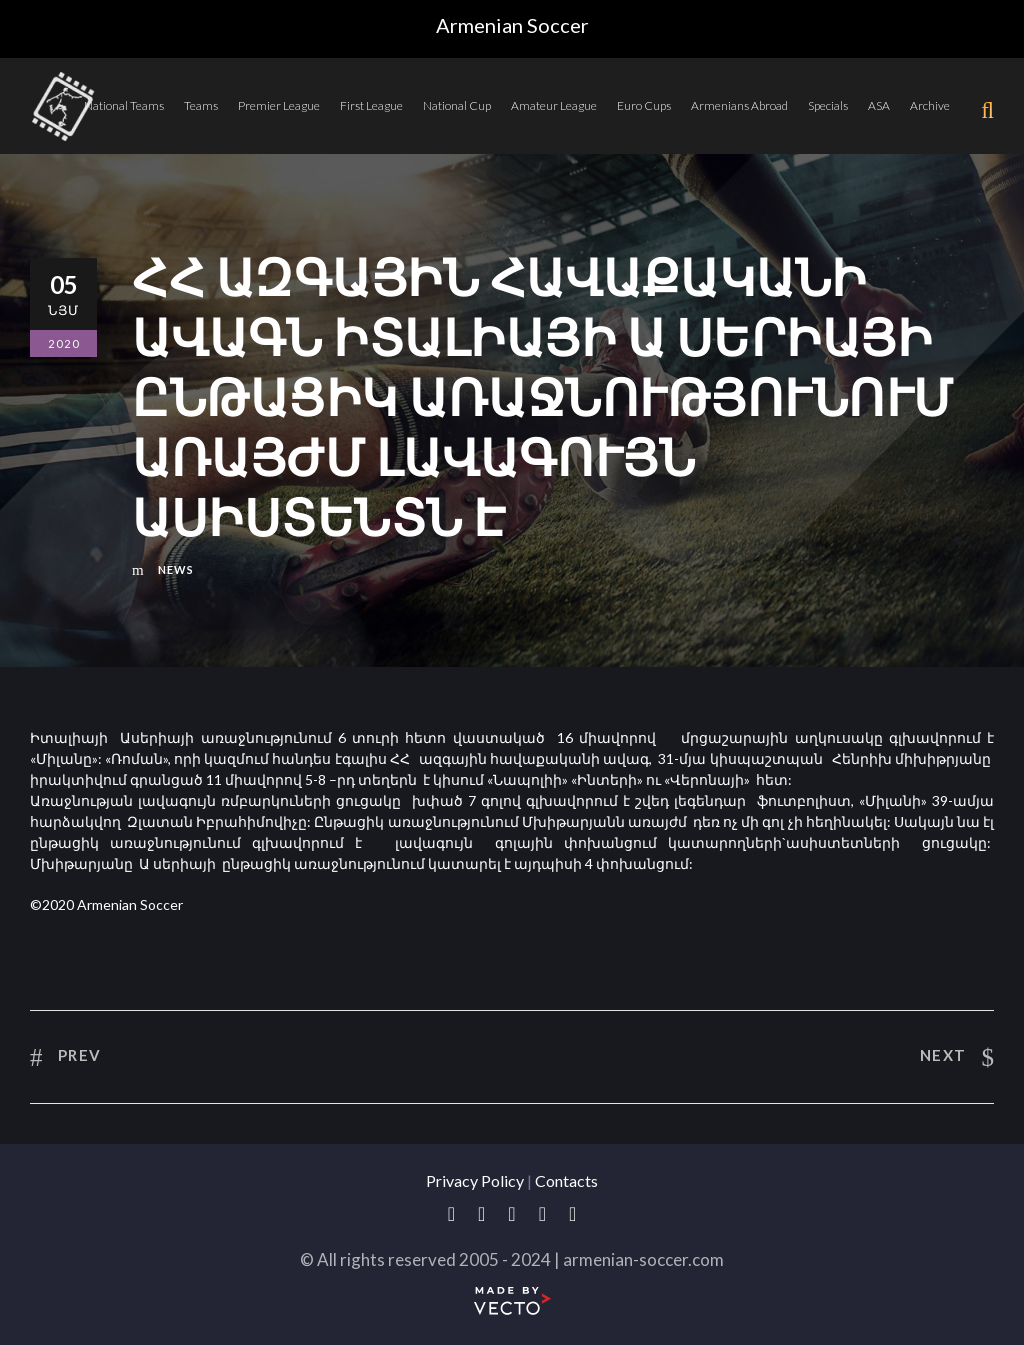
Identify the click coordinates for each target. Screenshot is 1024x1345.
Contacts (566, 1180)
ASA (879, 105)
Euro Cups (644, 105)
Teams (201, 105)
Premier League (279, 105)
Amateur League (554, 105)
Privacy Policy (475, 1180)
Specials (828, 105)
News (176, 569)
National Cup (457, 105)
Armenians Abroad (739, 105)
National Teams (124, 105)
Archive (930, 105)
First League (371, 105)
